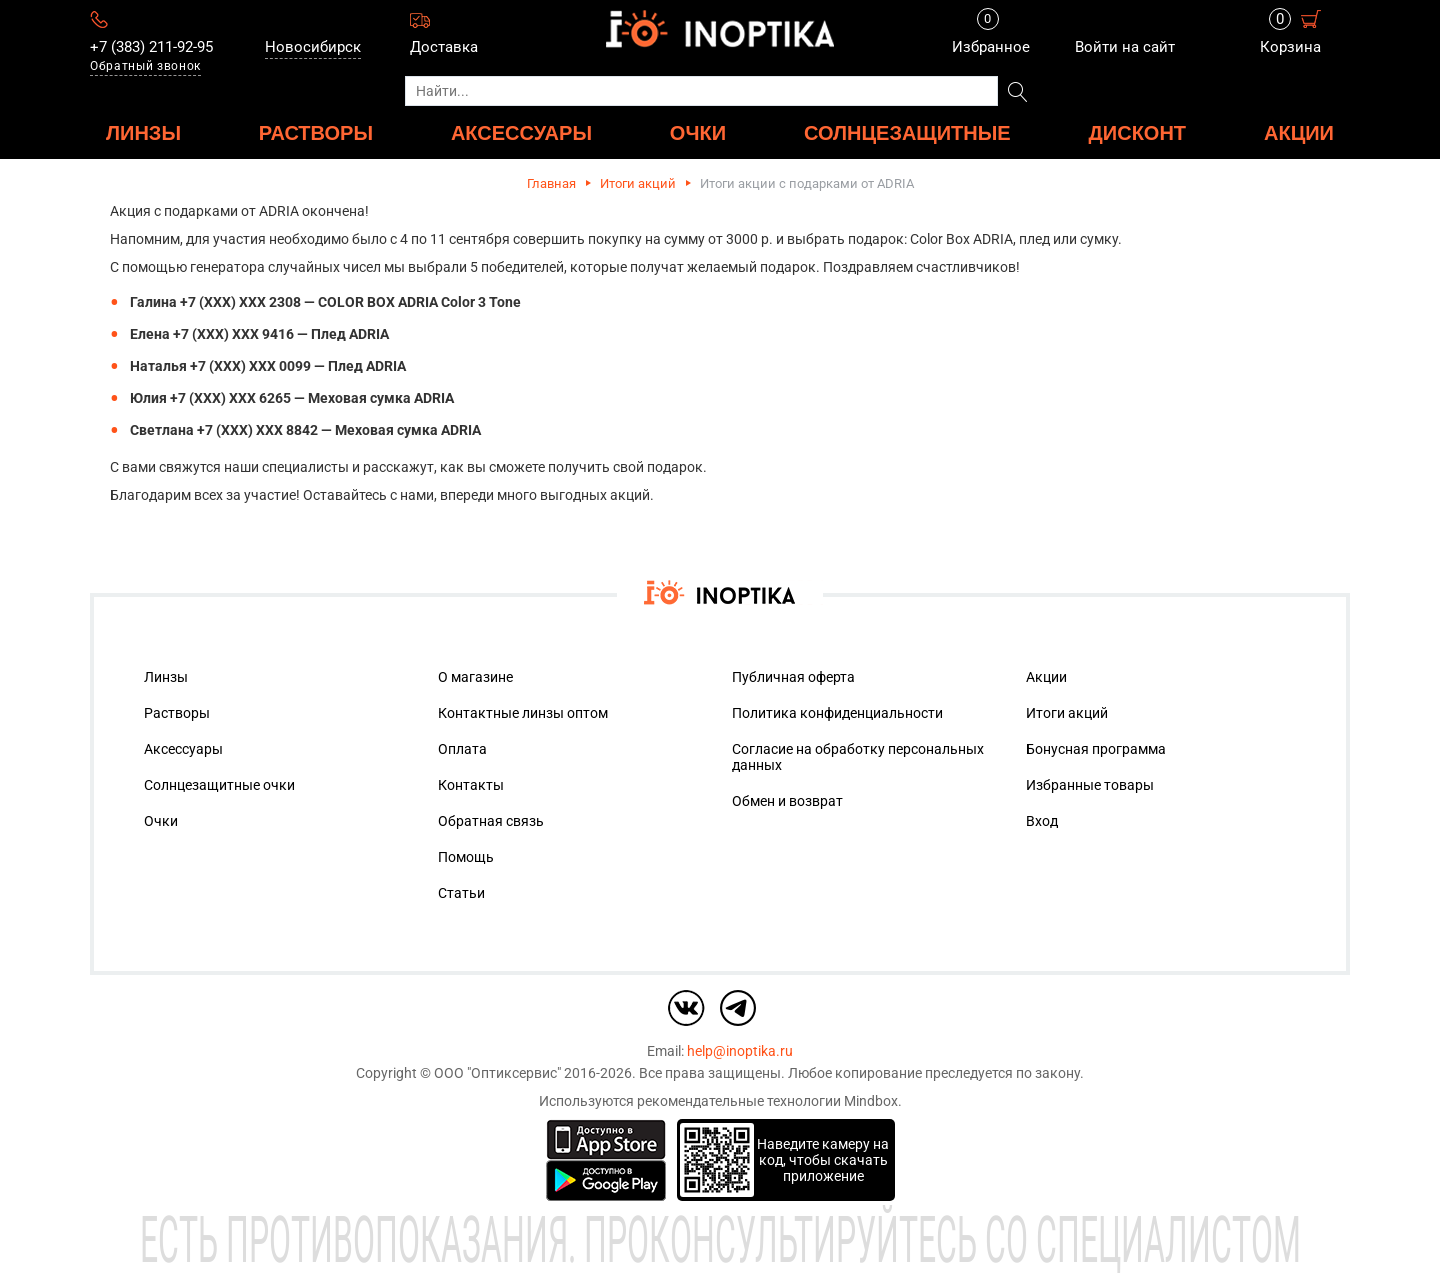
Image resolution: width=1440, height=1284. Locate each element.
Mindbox (871, 1101)
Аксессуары (183, 749)
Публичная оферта (793, 677)
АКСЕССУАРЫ (521, 133)
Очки (161, 821)
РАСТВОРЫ (316, 133)
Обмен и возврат (787, 801)
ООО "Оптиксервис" (497, 1073)
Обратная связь (491, 821)
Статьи (461, 893)
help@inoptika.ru (740, 1051)
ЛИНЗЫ (143, 133)
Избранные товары (1090, 785)
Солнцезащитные (907, 133)
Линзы (166, 677)
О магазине (475, 677)
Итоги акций (638, 183)
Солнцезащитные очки (219, 785)
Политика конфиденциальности (837, 713)
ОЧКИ (698, 133)
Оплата (462, 749)
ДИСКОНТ (1138, 133)
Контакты (471, 785)
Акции (1299, 133)
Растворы (177, 713)
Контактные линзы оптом (523, 713)
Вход (1042, 821)
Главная (551, 183)
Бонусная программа (1096, 749)
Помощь (466, 857)
